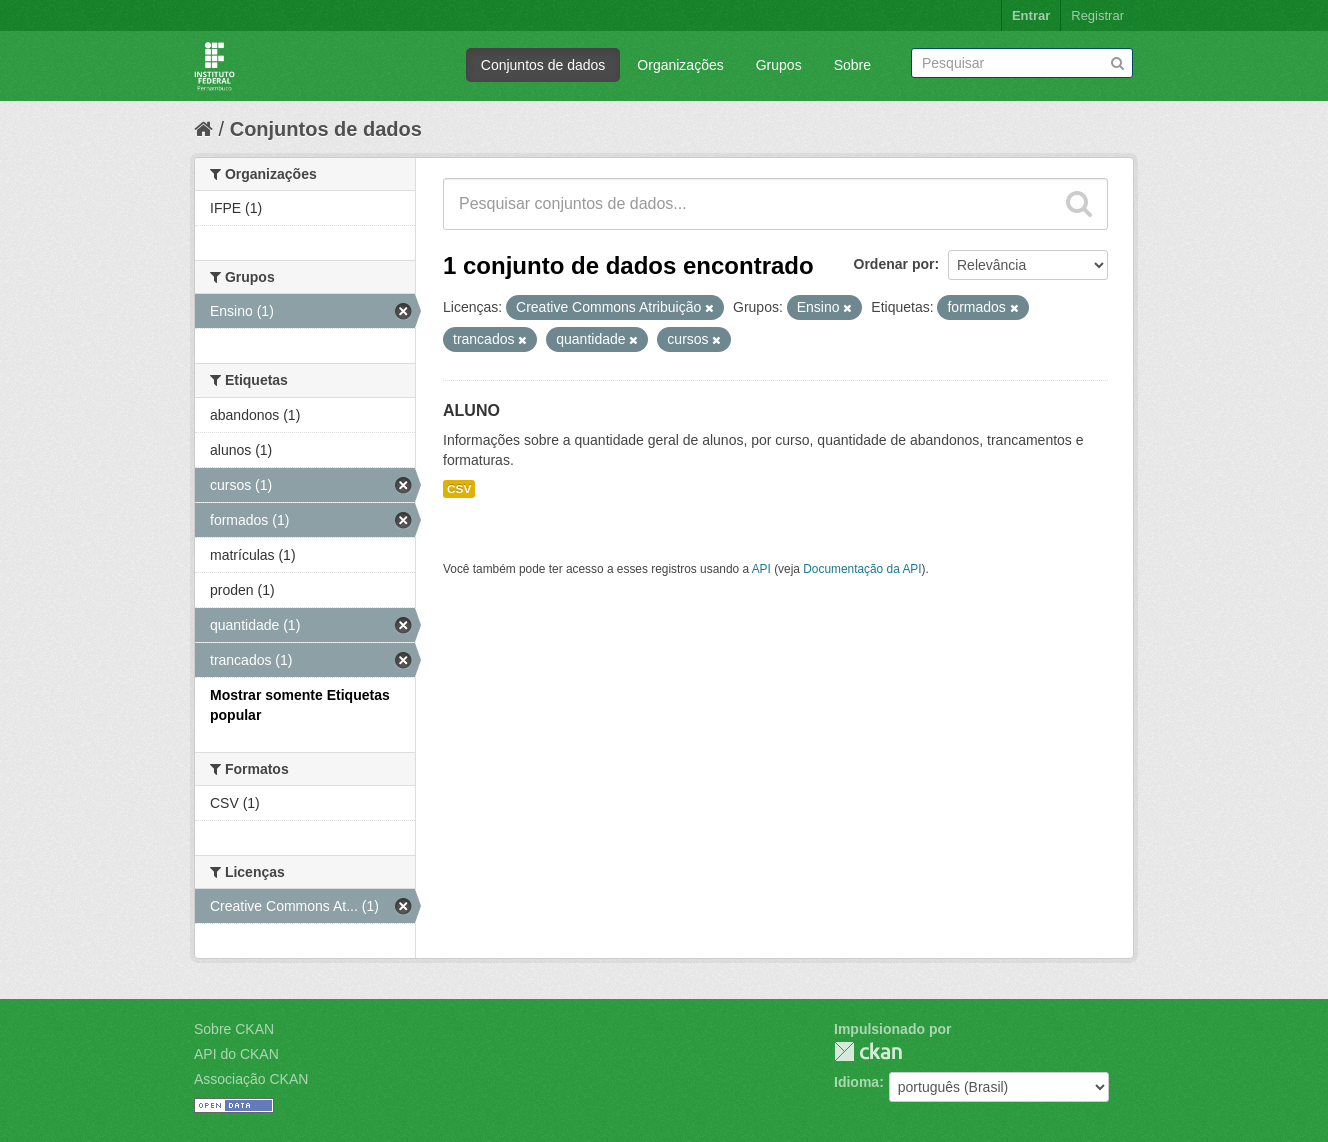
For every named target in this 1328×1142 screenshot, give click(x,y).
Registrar (1097, 15)
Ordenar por (894, 264)
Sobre (852, 65)
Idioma (856, 1082)
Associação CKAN (251, 1079)
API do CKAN (236, 1054)
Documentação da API (862, 569)
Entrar (1031, 15)
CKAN (868, 1051)
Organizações (680, 65)
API (761, 569)
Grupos (779, 65)
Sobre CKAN (234, 1029)
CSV (459, 489)
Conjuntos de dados (543, 65)
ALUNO (471, 410)
